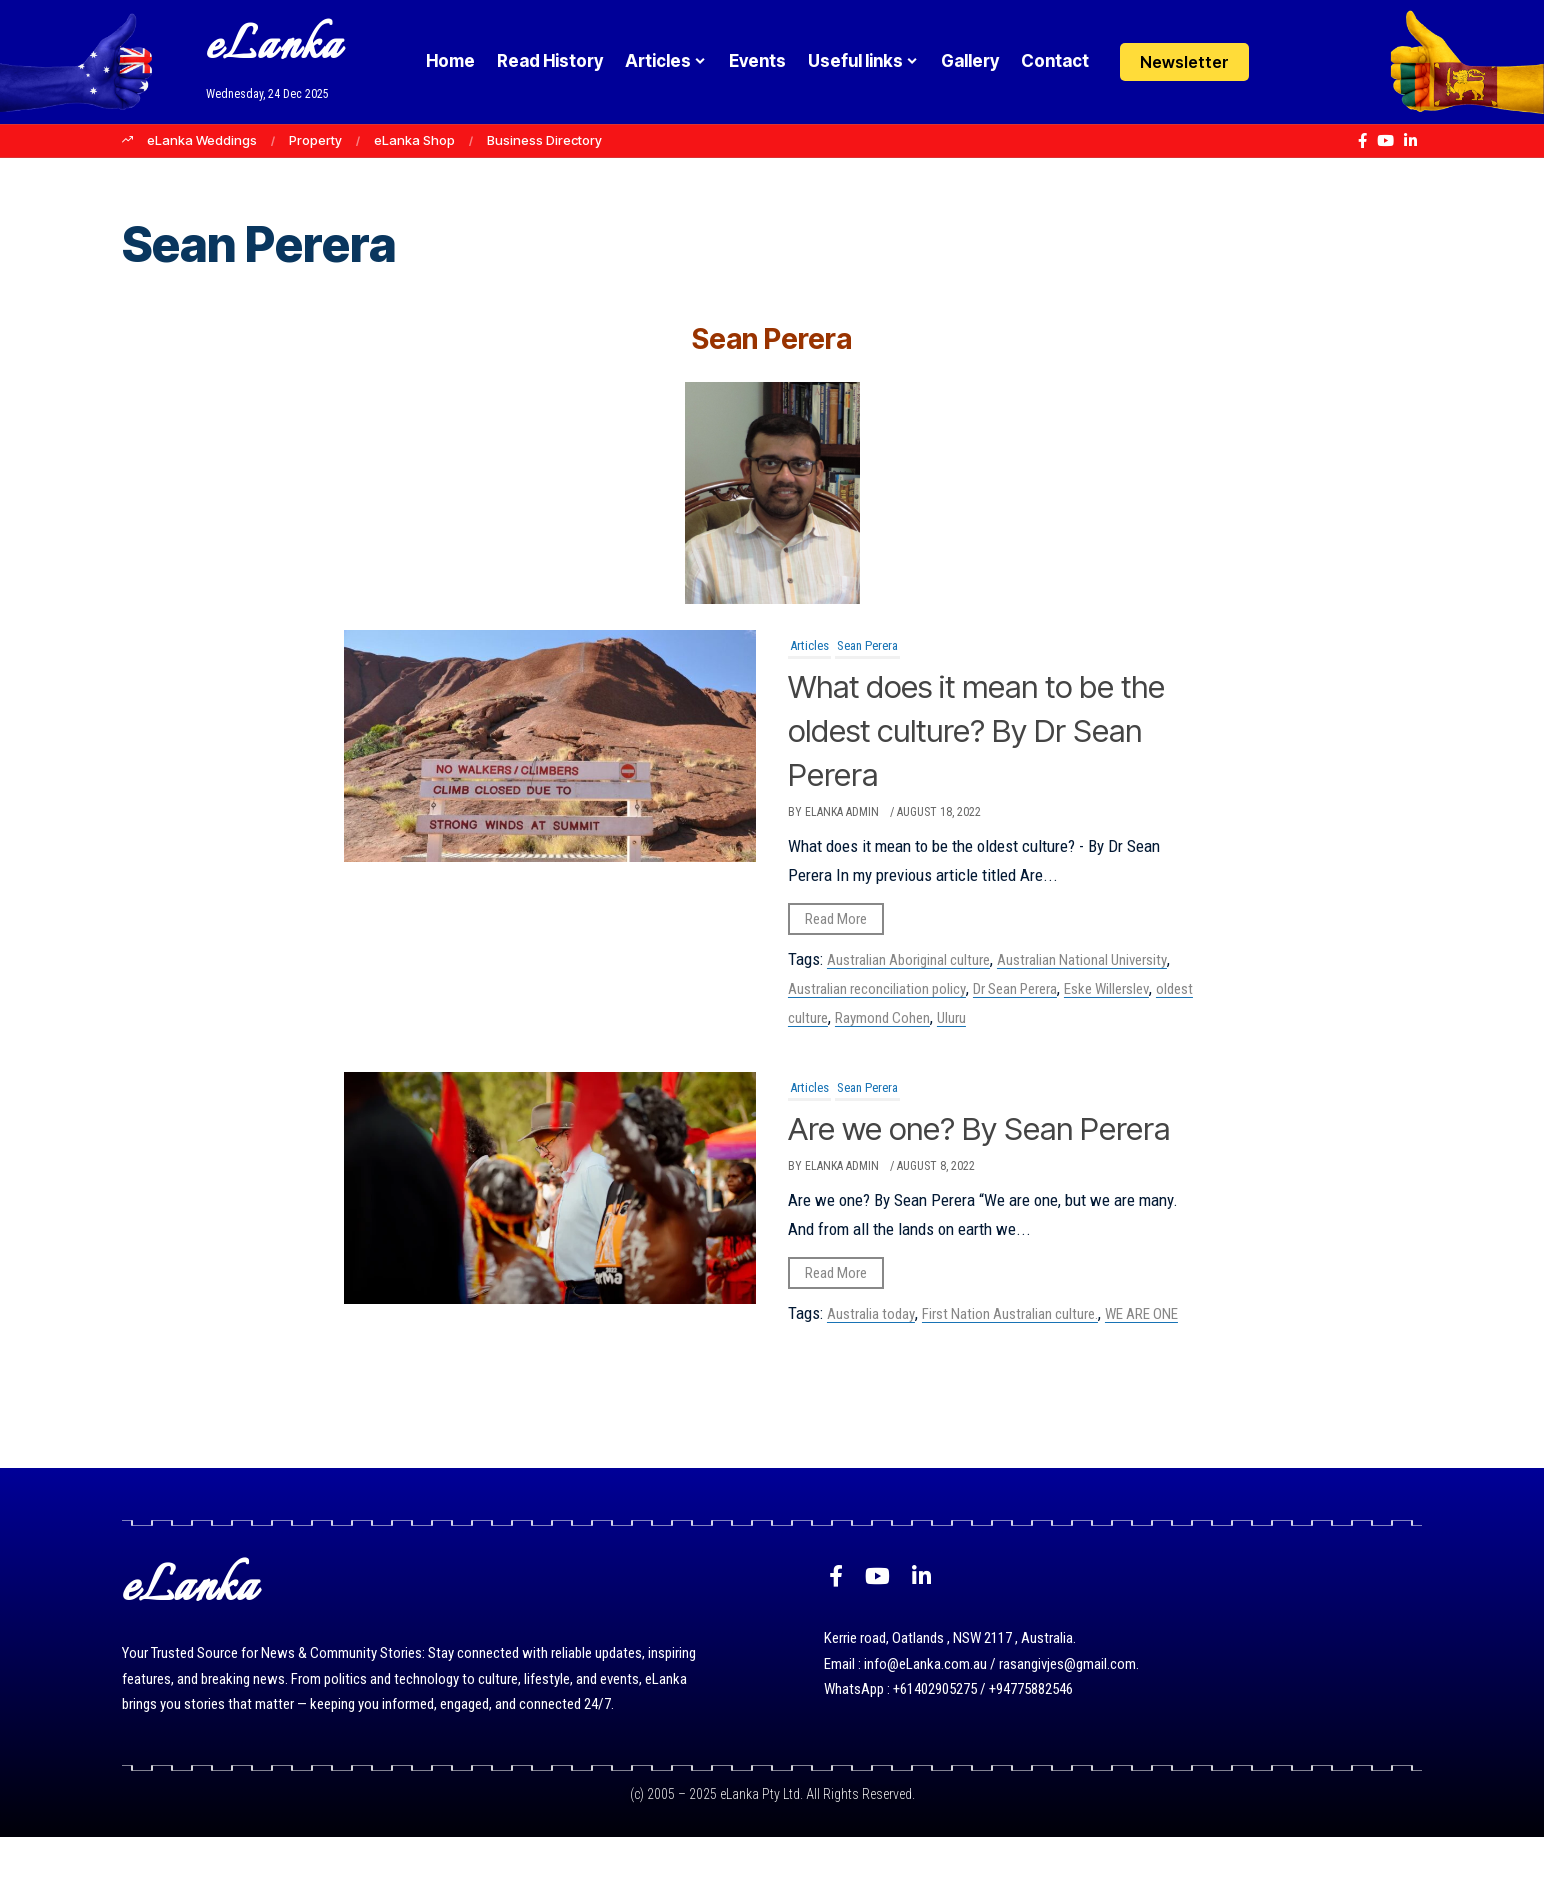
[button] (1324, 62)
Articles (809, 645)
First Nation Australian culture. (1010, 1358)
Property (315, 140)
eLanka (274, 47)
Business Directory (544, 140)
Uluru (951, 1018)
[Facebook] (1362, 141)
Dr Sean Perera (1015, 989)
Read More (836, 919)
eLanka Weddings (202, 140)
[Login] (1285, 62)
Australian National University (1082, 960)
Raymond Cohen (882, 1018)
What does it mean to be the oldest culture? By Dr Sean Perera (974, 729)
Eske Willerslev (1106, 989)
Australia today (871, 1358)
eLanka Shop (414, 140)
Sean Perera (867, 645)
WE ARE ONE (1141, 1358)
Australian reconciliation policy (877, 989)
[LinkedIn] (1410, 141)
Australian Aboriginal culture (908, 960)
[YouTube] (1385, 141)
